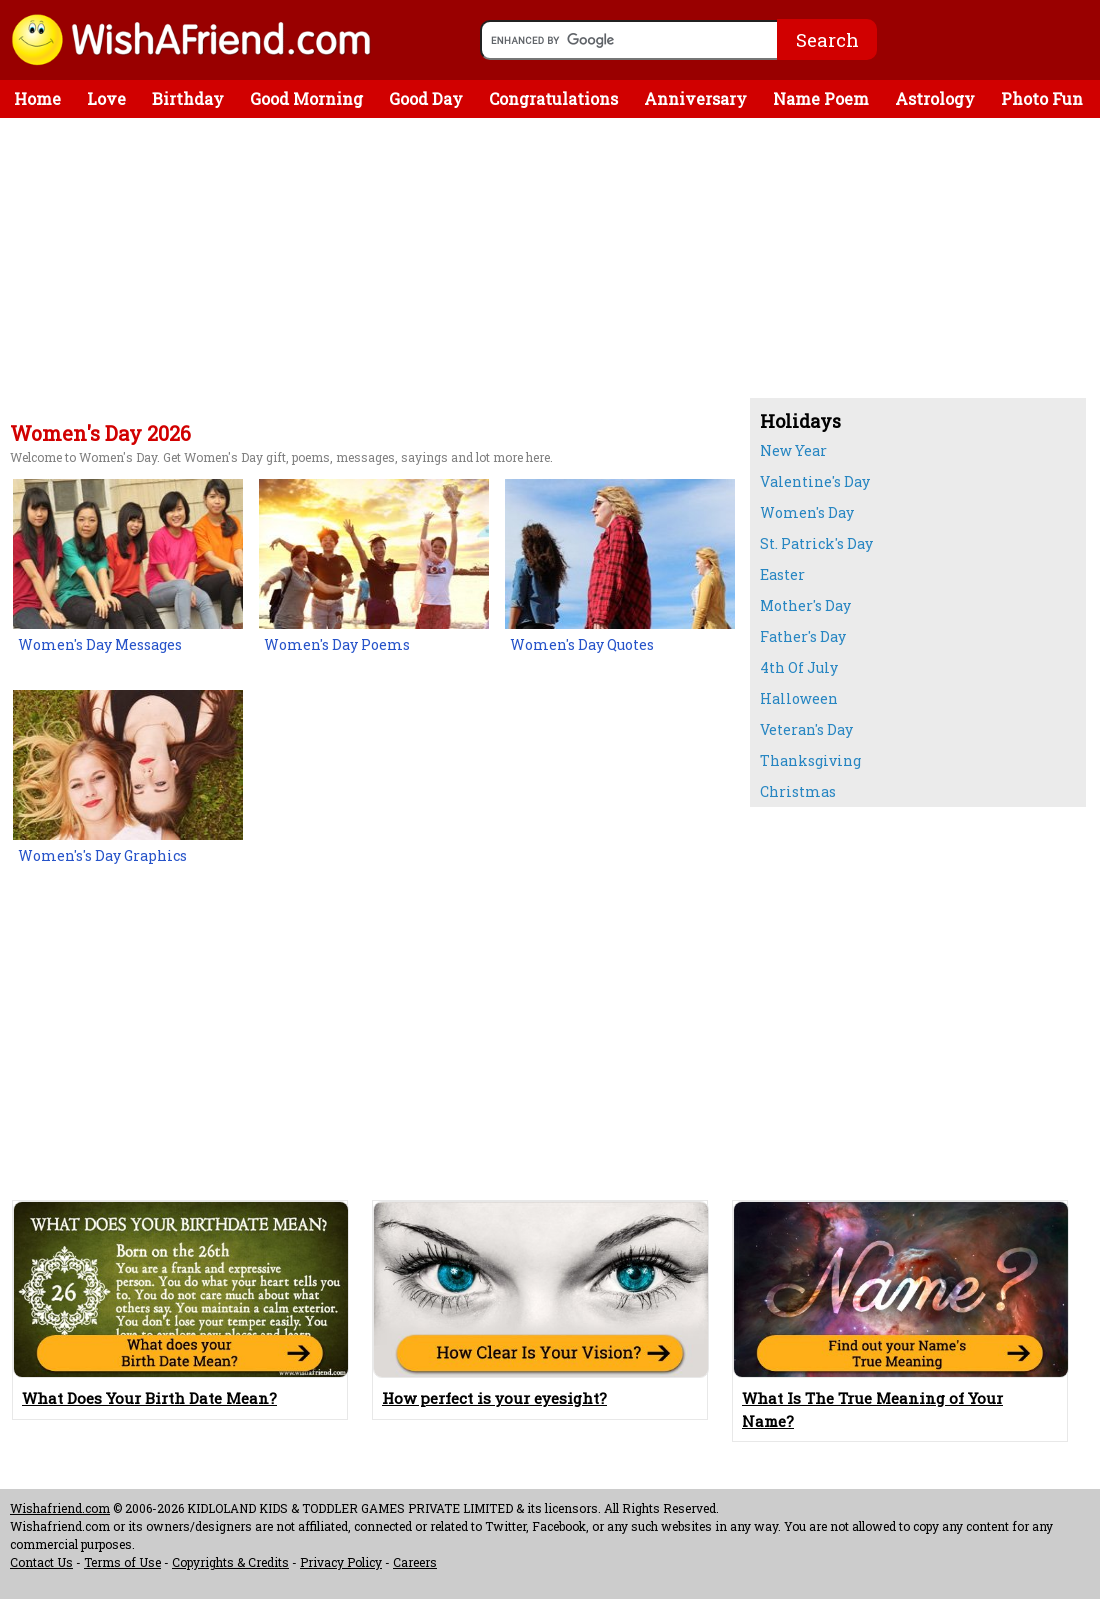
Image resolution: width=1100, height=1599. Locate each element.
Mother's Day (805, 605)
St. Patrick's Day (816, 543)
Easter (782, 574)
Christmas (798, 791)
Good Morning (306, 98)
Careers (415, 1562)
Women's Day (807, 512)
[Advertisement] (370, 273)
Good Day (426, 98)
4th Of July (799, 667)
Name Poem (821, 98)
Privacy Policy (341, 1562)
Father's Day (803, 636)
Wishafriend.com (60, 1508)
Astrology (935, 98)
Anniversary (695, 98)
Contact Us (41, 1562)
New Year (793, 450)
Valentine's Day (815, 481)
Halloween (799, 698)
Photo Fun (1042, 98)
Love (106, 98)
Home (37, 98)
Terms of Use (122, 1562)
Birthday (188, 98)
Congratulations (553, 98)
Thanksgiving (810, 760)
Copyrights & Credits (230, 1562)
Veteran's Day (806, 729)
